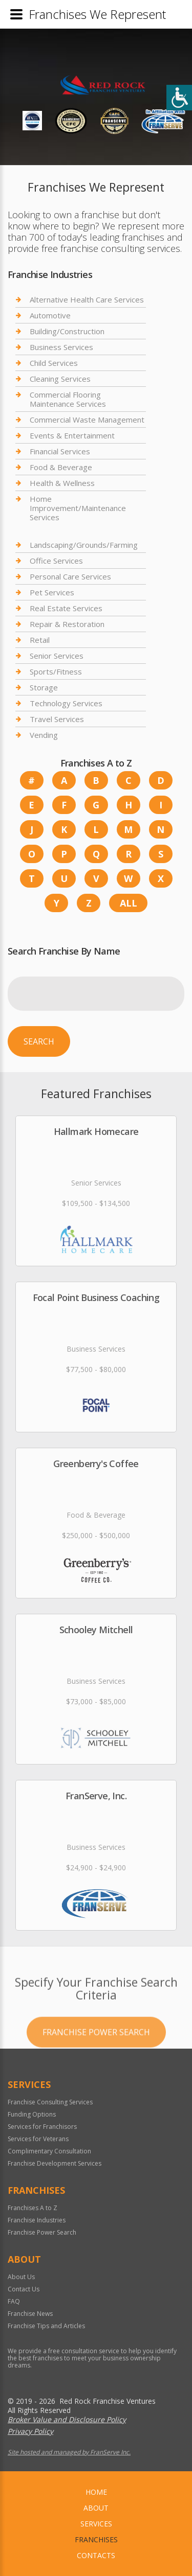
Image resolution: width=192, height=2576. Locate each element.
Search (39, 1041)
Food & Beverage (61, 467)
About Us (21, 2276)
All (128, 903)
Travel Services (57, 719)
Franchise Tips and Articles (46, 2326)
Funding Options (32, 2114)
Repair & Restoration (67, 624)
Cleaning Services (60, 379)
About (96, 2508)
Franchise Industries (37, 2220)
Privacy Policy (30, 2431)
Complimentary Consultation (49, 2151)
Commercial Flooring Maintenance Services (68, 399)
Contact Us (23, 2289)
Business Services (61, 347)
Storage (44, 687)
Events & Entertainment (72, 435)
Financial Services (60, 451)
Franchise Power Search (96, 2057)
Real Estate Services (66, 608)
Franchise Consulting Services (50, 2102)
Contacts (96, 2555)
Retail (40, 640)
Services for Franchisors (42, 2126)
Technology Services (66, 703)
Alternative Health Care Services (87, 300)
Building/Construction (67, 331)
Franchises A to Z (32, 2207)
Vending (44, 735)
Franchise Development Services (54, 2163)
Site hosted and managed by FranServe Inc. (69, 2452)
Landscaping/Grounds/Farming (84, 545)
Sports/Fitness (56, 671)
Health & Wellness (62, 483)
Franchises (96, 2539)
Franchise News (30, 2313)
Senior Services (56, 656)
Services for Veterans (38, 2138)
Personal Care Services (70, 576)
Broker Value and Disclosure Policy (67, 2419)
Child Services (54, 363)
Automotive (50, 315)
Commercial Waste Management (87, 419)
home (96, 2492)
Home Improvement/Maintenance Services (78, 508)
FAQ (14, 2301)
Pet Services (52, 592)
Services (96, 2523)
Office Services (56, 560)
